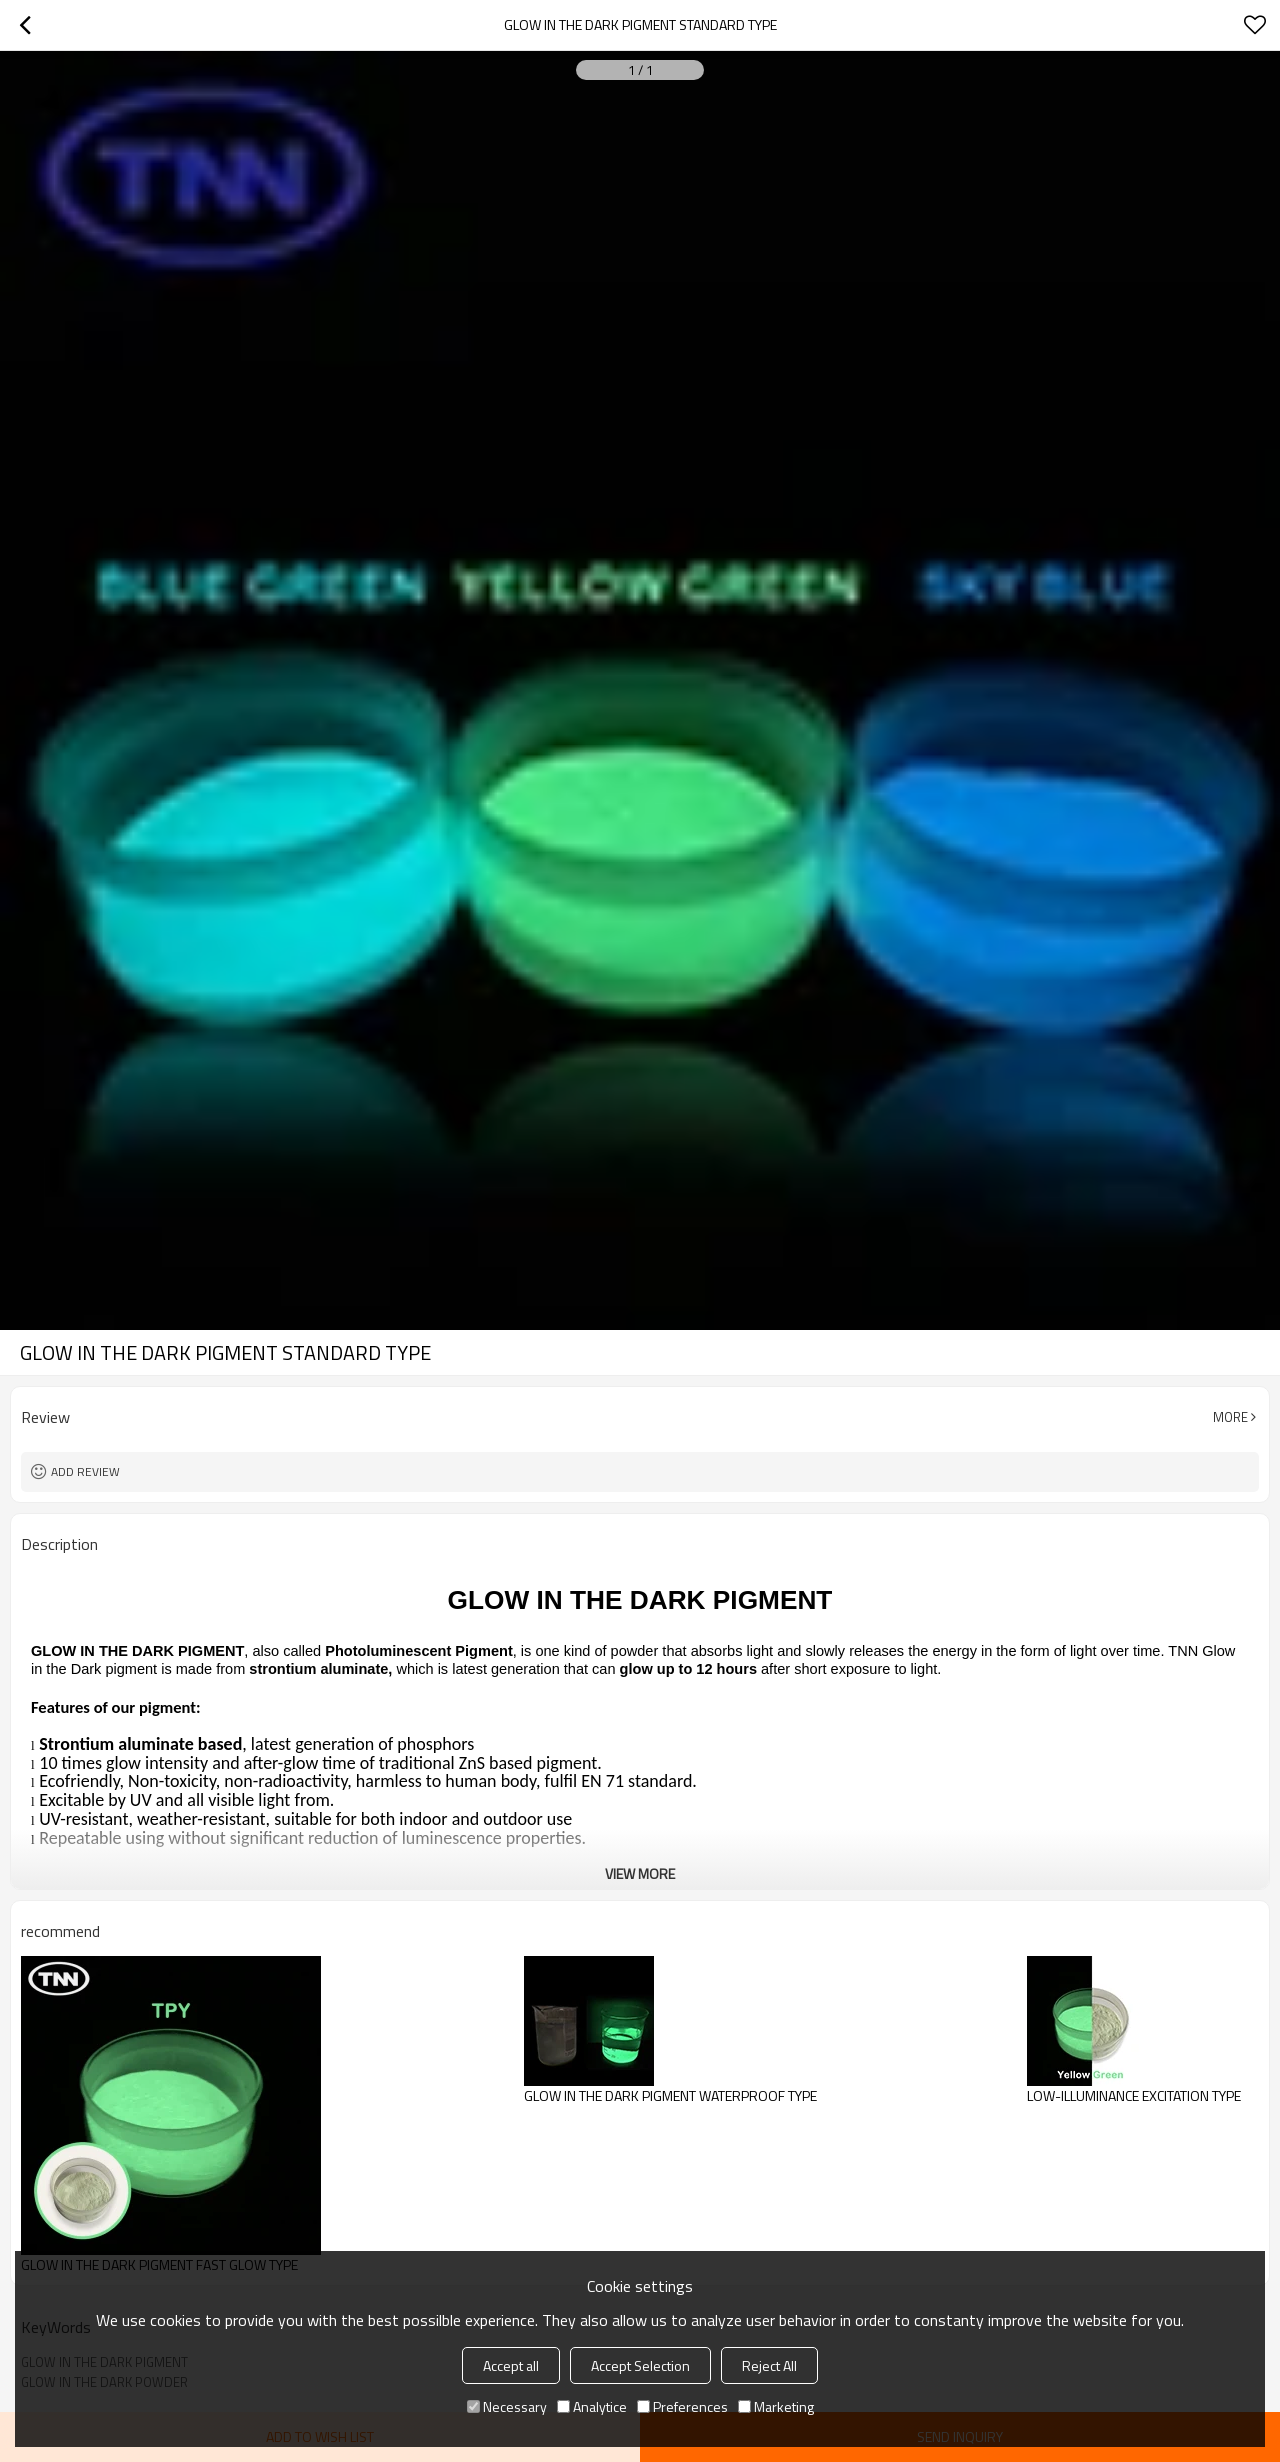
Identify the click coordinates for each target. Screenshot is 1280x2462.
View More (640, 1873)
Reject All (769, 2365)
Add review (85, 1471)
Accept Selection (640, 2365)
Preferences (682, 2406)
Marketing (776, 2406)
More (1230, 1417)
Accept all (511, 2365)
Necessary (507, 2406)
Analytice (592, 2406)
